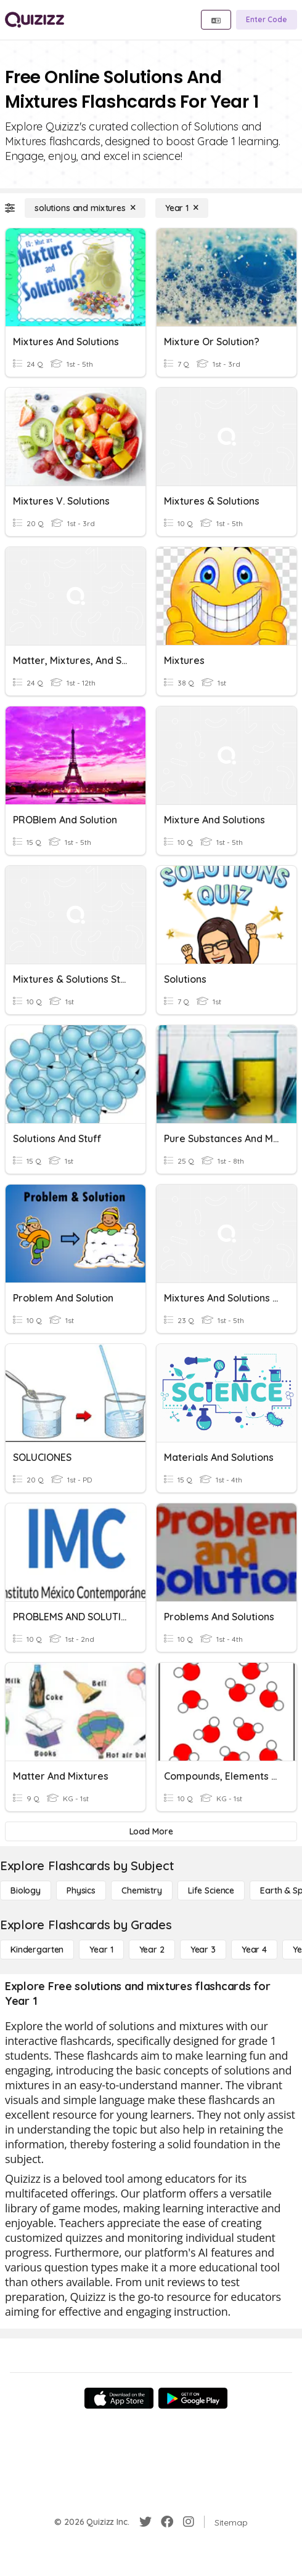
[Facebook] (167, 2522)
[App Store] (118, 2398)
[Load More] (151, 1831)
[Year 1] (181, 208)
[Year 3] (203, 1949)
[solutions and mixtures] (85, 208)
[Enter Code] (266, 20)
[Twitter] (145, 2522)
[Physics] (81, 1890)
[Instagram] (188, 2522)
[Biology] (25, 1890)
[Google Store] (192, 2398)
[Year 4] (254, 1949)
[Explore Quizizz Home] (34, 20)
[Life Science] (211, 1890)
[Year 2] (152, 1949)
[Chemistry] (142, 1890)
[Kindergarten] (37, 1949)
